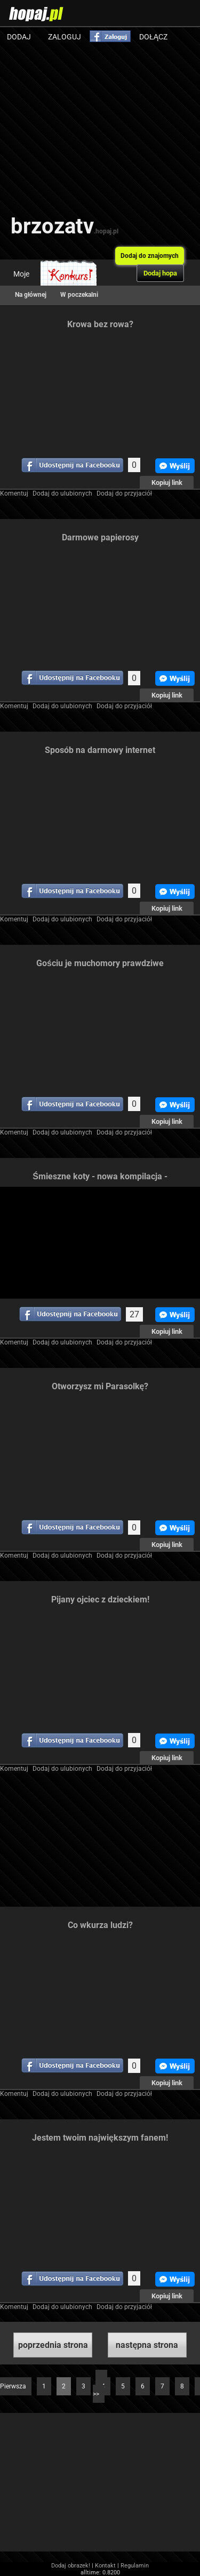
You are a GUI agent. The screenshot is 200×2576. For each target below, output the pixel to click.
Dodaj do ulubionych (62, 493)
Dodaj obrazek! (70, 2565)
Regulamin (135, 2565)
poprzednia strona (53, 2345)
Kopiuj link (166, 483)
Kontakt (105, 2565)
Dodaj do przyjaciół (124, 493)
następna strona (147, 2345)
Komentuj (14, 493)
